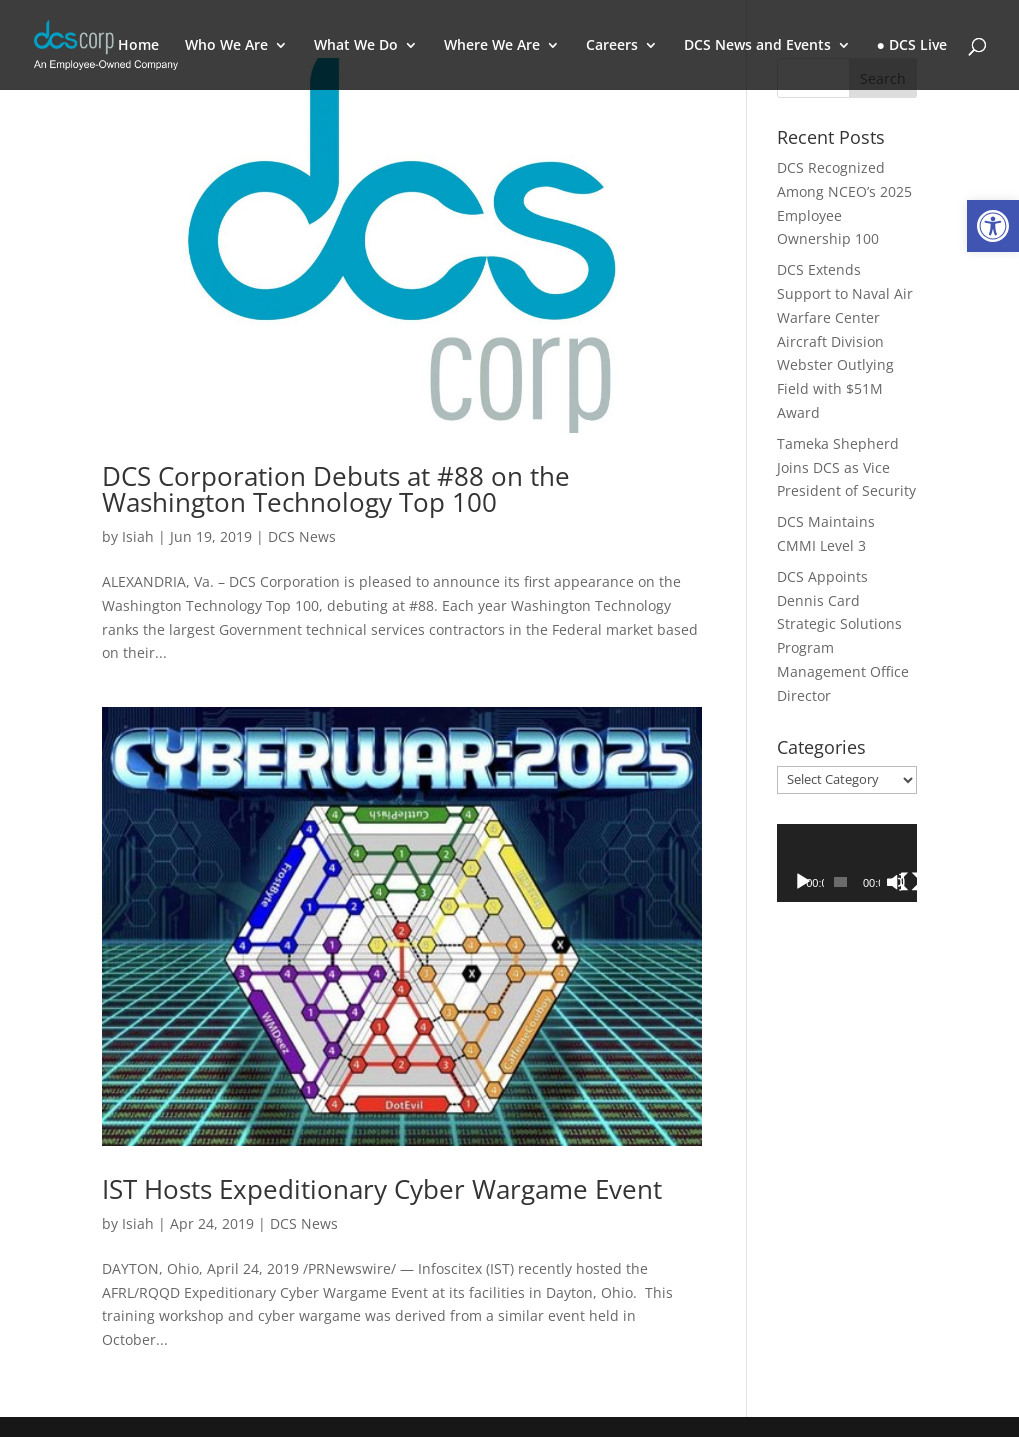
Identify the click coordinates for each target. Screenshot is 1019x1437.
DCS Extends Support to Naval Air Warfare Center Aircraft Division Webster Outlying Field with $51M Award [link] (845, 341)
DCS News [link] (302, 536)
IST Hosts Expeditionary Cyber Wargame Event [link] (382, 1189)
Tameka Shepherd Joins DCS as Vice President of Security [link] (846, 467)
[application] (847, 863)
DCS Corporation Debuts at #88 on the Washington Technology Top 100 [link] (336, 489)
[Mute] (896, 882)
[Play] (803, 882)
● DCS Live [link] (912, 46)
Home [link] (138, 46)
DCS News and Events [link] (757, 46)
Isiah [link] (138, 536)
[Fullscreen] (910, 882)
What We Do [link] (356, 46)
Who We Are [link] (226, 46)
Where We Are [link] (492, 46)
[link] (993, 226)
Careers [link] (612, 46)
